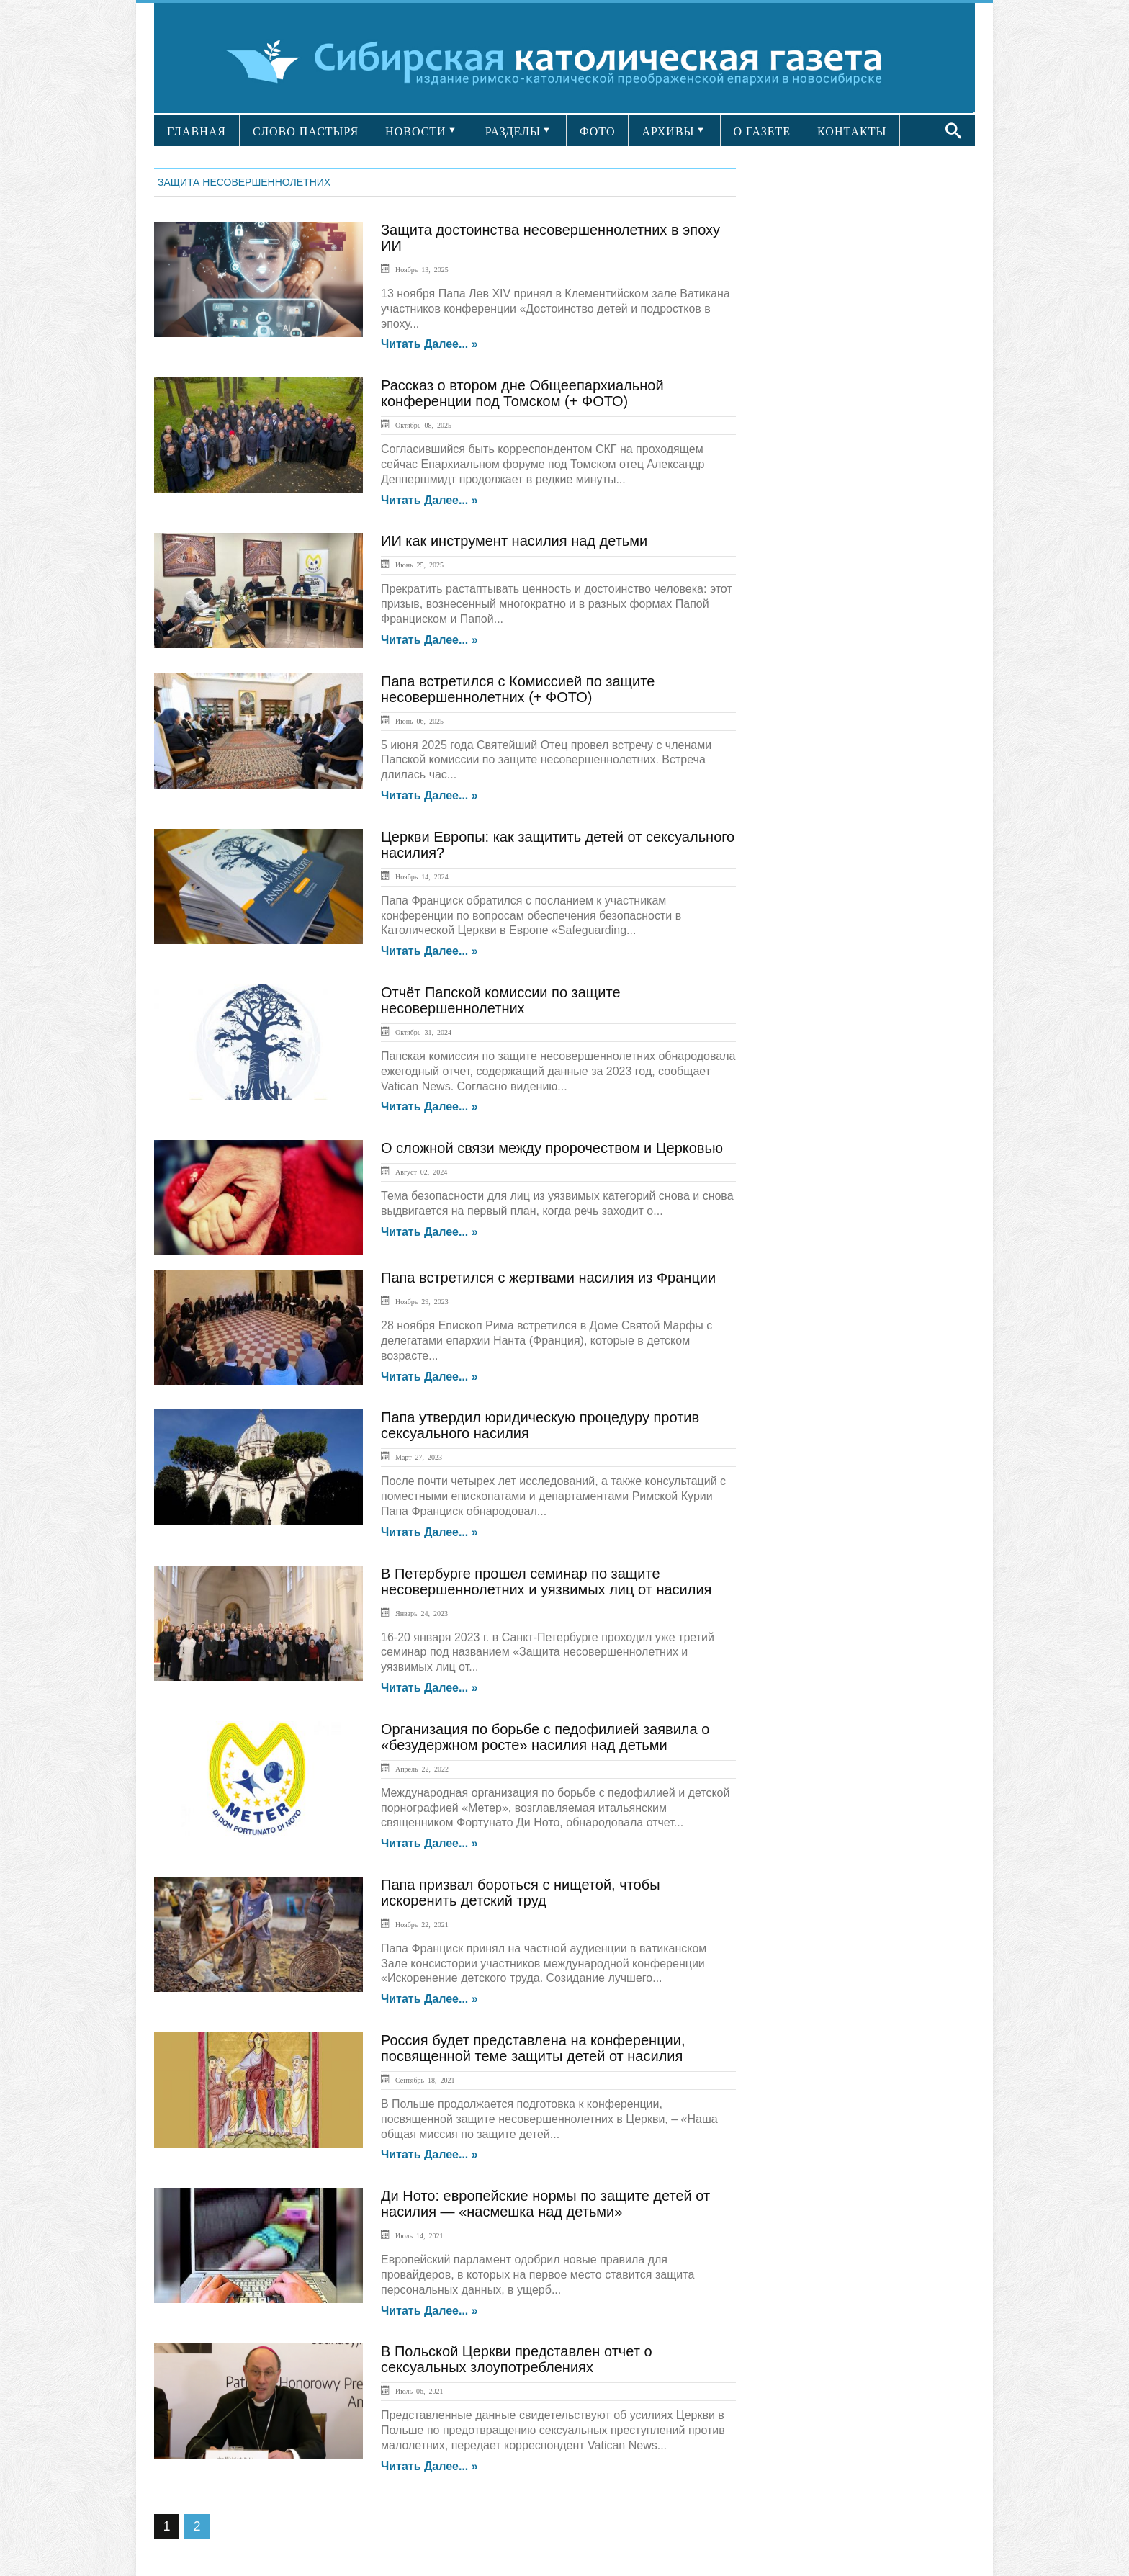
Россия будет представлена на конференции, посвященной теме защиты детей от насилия (533, 2048)
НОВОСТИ (415, 131)
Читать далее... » (429, 344)
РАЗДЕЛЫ (513, 131)
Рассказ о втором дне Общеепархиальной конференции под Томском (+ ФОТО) (522, 393)
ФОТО (598, 131)
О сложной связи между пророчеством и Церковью (552, 1148)
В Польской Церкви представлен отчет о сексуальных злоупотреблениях (516, 2359)
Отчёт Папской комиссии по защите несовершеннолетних (501, 1000)
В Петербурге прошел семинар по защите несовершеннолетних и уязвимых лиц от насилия (546, 1581)
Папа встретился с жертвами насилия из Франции (548, 1277)
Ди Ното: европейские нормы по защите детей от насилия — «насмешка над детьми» (545, 2204)
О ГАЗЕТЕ (762, 131)
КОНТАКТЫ (851, 131)
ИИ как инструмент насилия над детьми (514, 541)
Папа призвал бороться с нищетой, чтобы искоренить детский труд (520, 1892)
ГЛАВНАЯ (196, 131)
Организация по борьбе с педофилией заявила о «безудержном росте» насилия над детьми (545, 1737)
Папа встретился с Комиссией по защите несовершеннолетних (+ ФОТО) (518, 689)
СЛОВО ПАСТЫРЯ (306, 131)
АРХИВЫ (668, 131)
